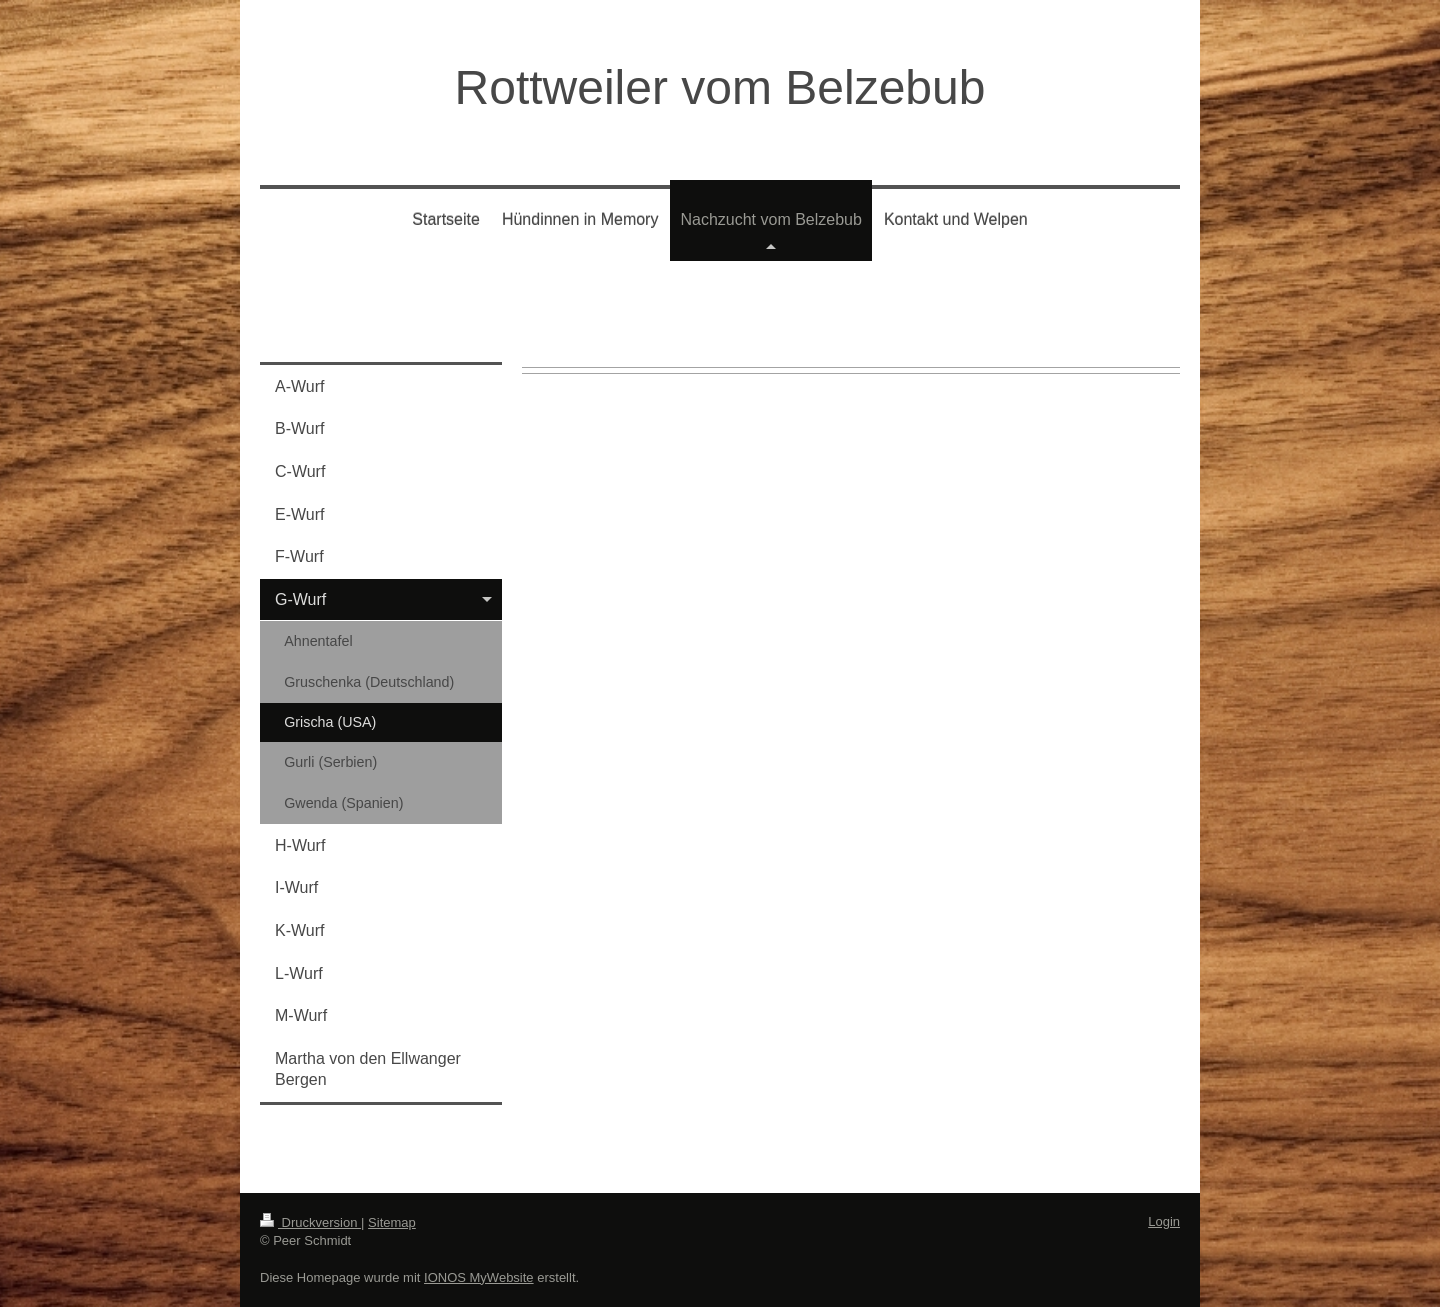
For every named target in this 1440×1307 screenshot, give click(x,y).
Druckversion (310, 1222)
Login (1164, 1221)
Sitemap (392, 1222)
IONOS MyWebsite (479, 1277)
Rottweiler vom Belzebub (720, 87)
